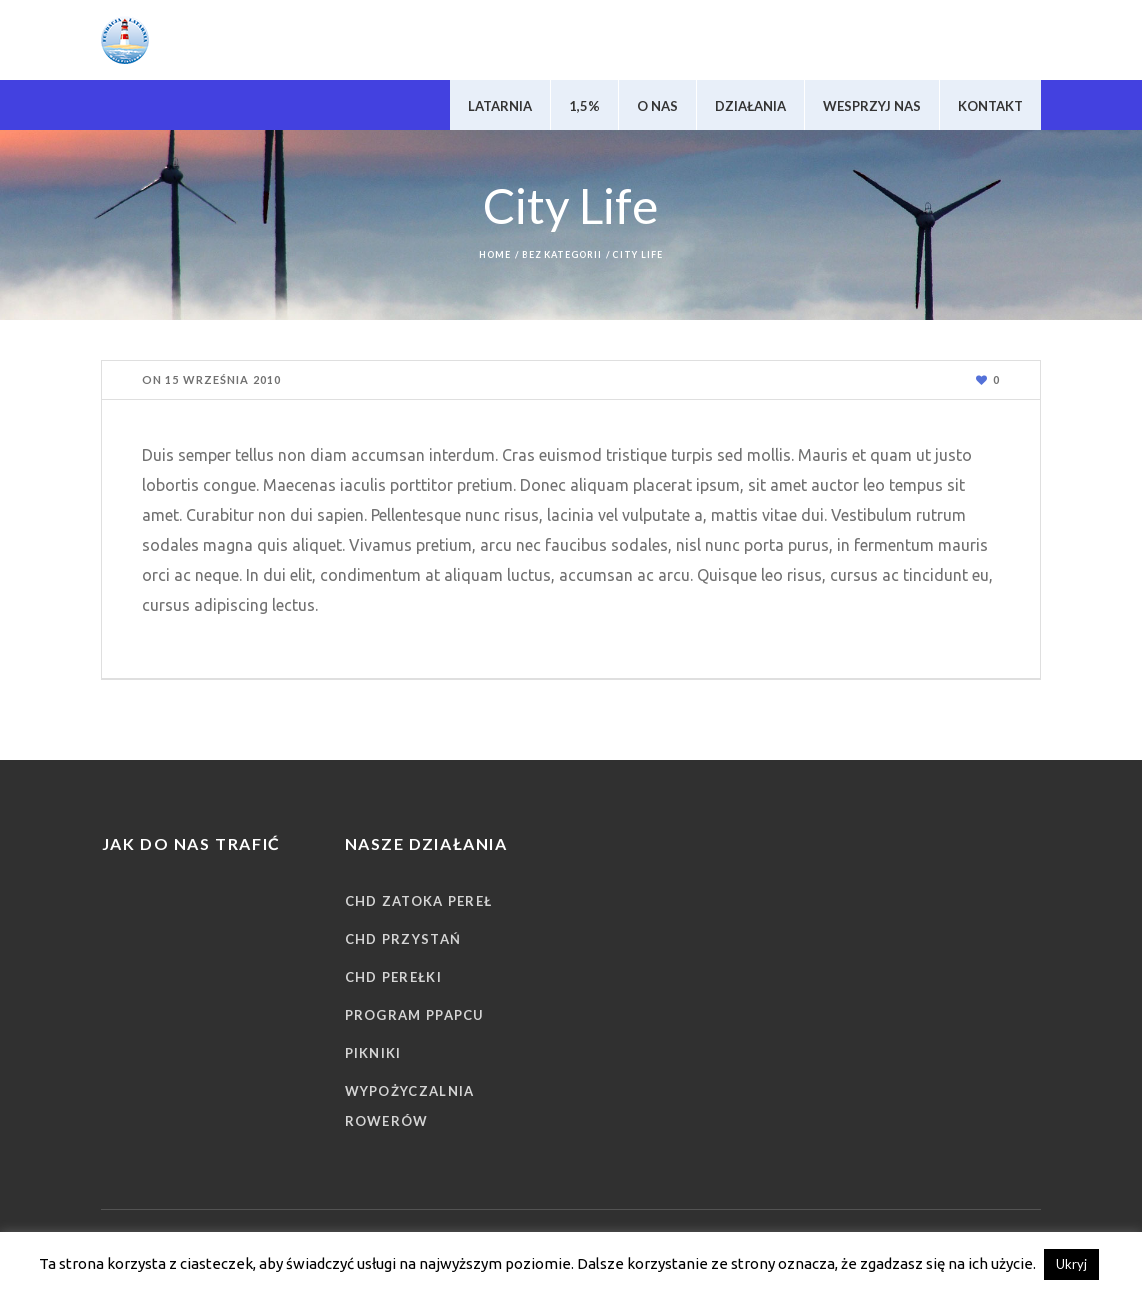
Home (495, 254)
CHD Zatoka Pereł (419, 901)
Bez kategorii (562, 254)
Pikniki (373, 1053)
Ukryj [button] (1071, 1264)
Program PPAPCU (415, 1015)
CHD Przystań (403, 939)
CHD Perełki (393, 977)
